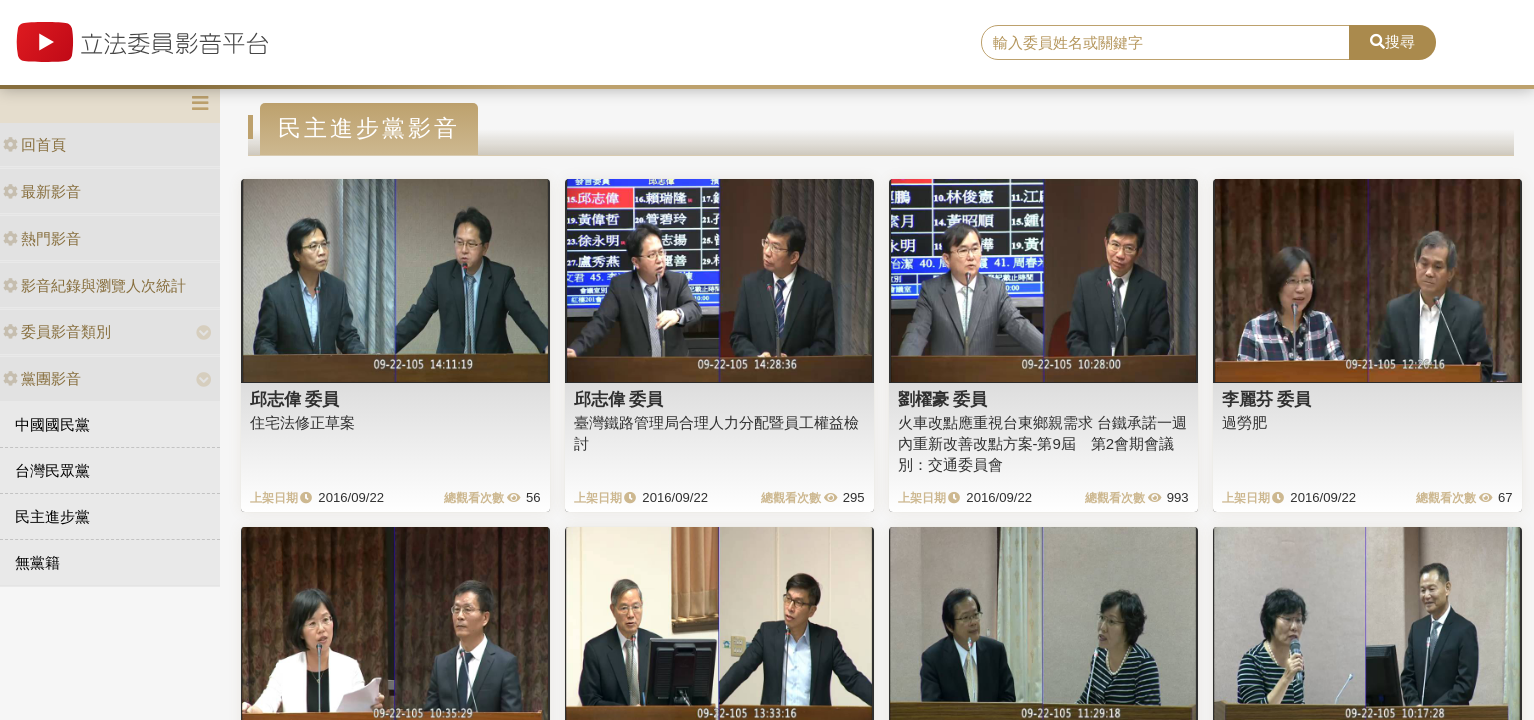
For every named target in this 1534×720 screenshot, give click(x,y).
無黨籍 (37, 562)
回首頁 (34, 144)
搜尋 (1392, 41)
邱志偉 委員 (295, 399)
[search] (1165, 43)
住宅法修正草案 (302, 422)
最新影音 (42, 191)
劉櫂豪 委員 (943, 399)
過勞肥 (1244, 422)
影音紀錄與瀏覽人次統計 (94, 285)
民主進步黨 (52, 516)
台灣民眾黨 (52, 470)
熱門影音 (42, 238)
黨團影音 (42, 378)
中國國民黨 (52, 424)
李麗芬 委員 (1267, 399)
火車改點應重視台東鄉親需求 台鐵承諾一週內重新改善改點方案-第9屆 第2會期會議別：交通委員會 (1042, 444)
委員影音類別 (57, 331)
